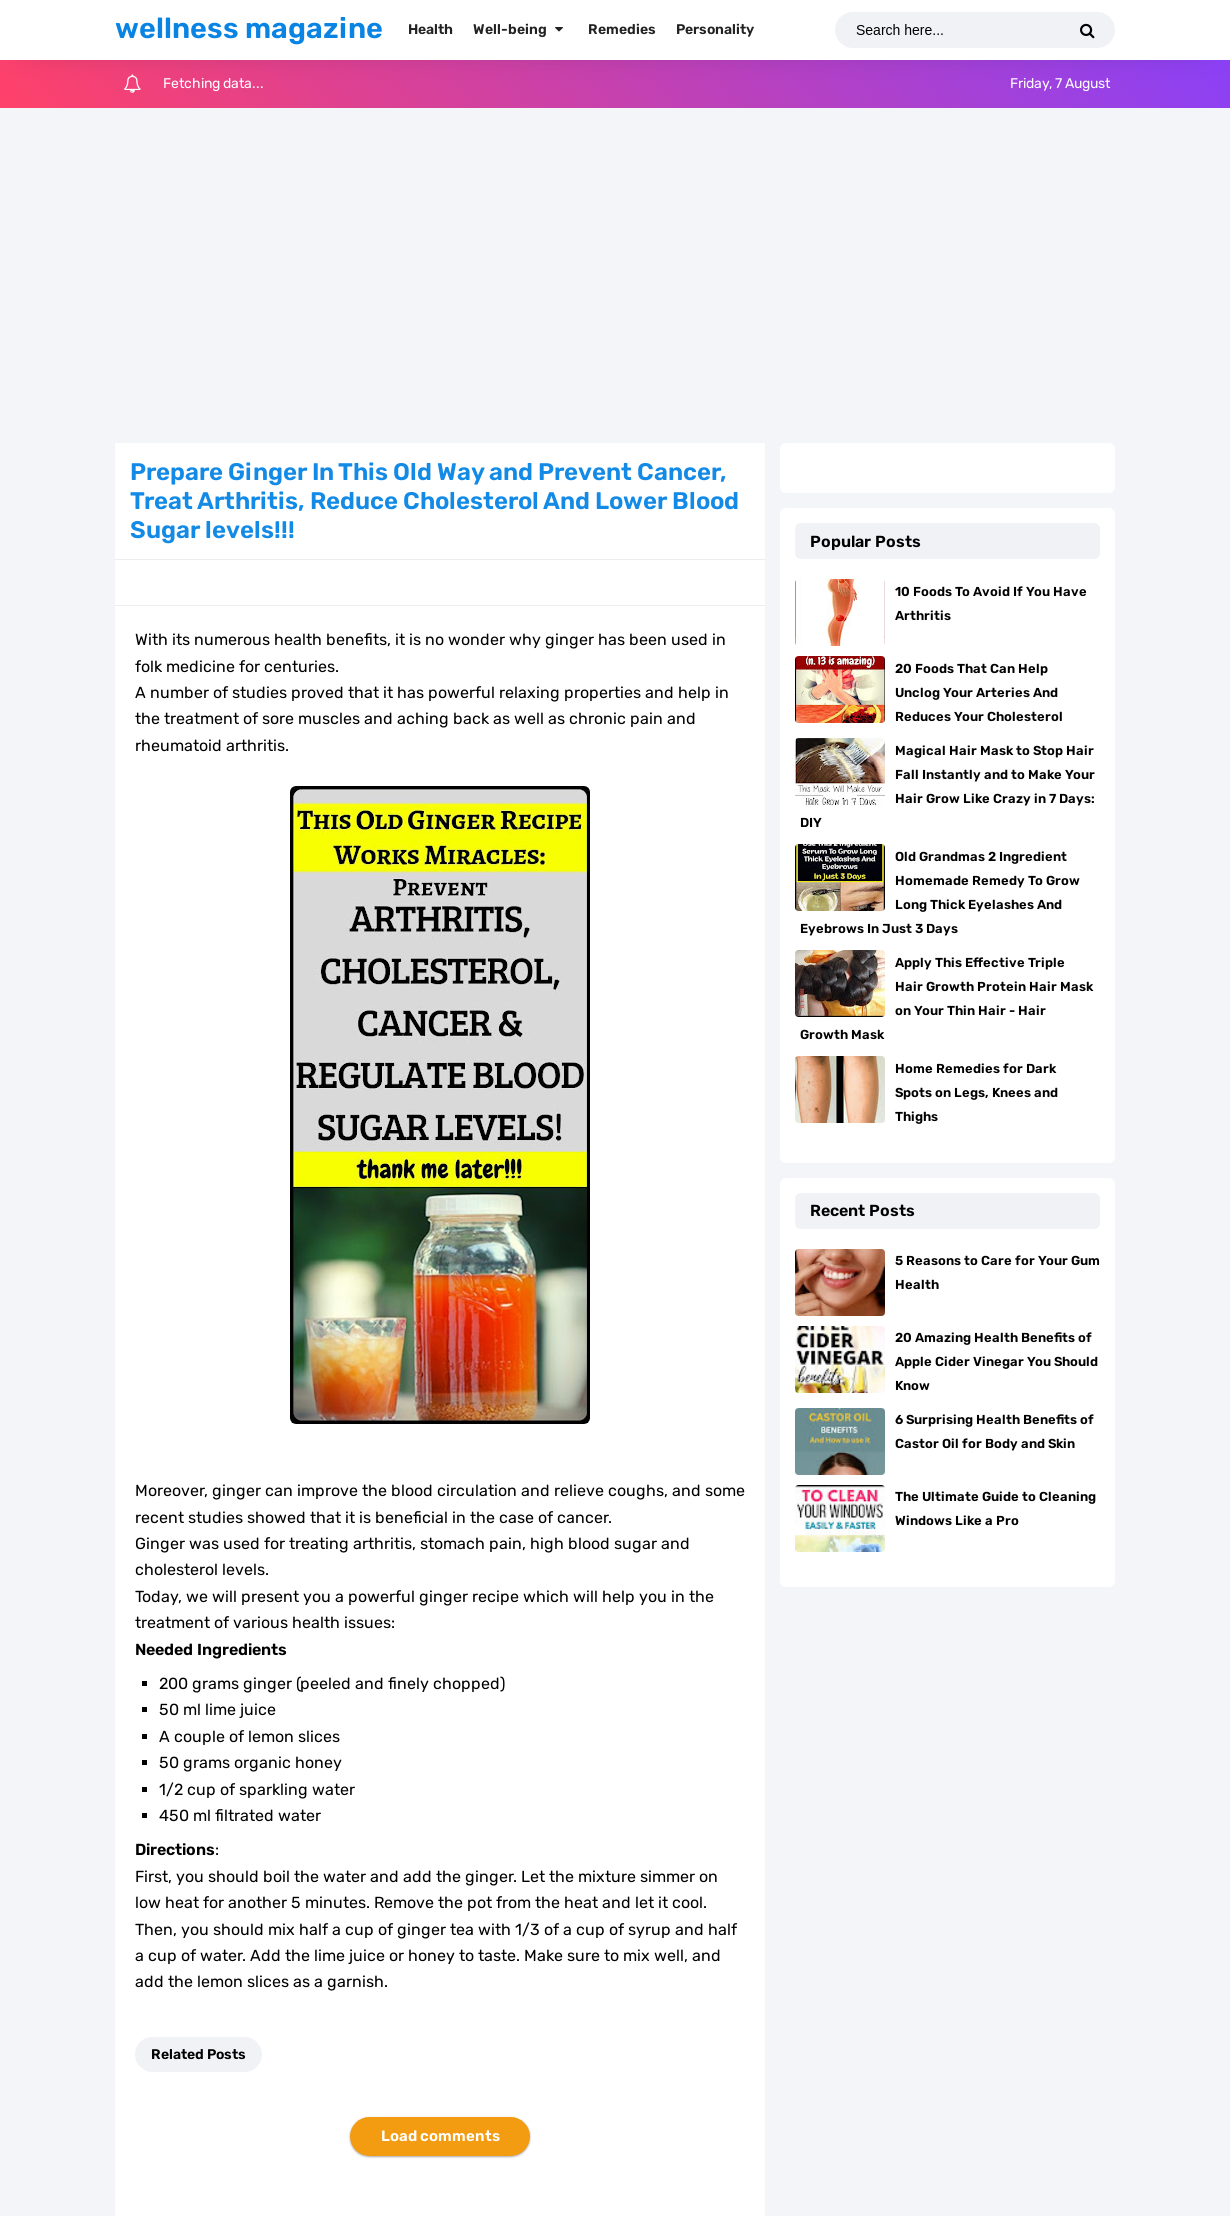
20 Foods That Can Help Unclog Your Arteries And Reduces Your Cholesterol (979, 692)
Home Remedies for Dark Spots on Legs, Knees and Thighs (976, 1092)
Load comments (440, 2136)
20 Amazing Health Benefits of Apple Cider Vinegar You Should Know (996, 1361)
